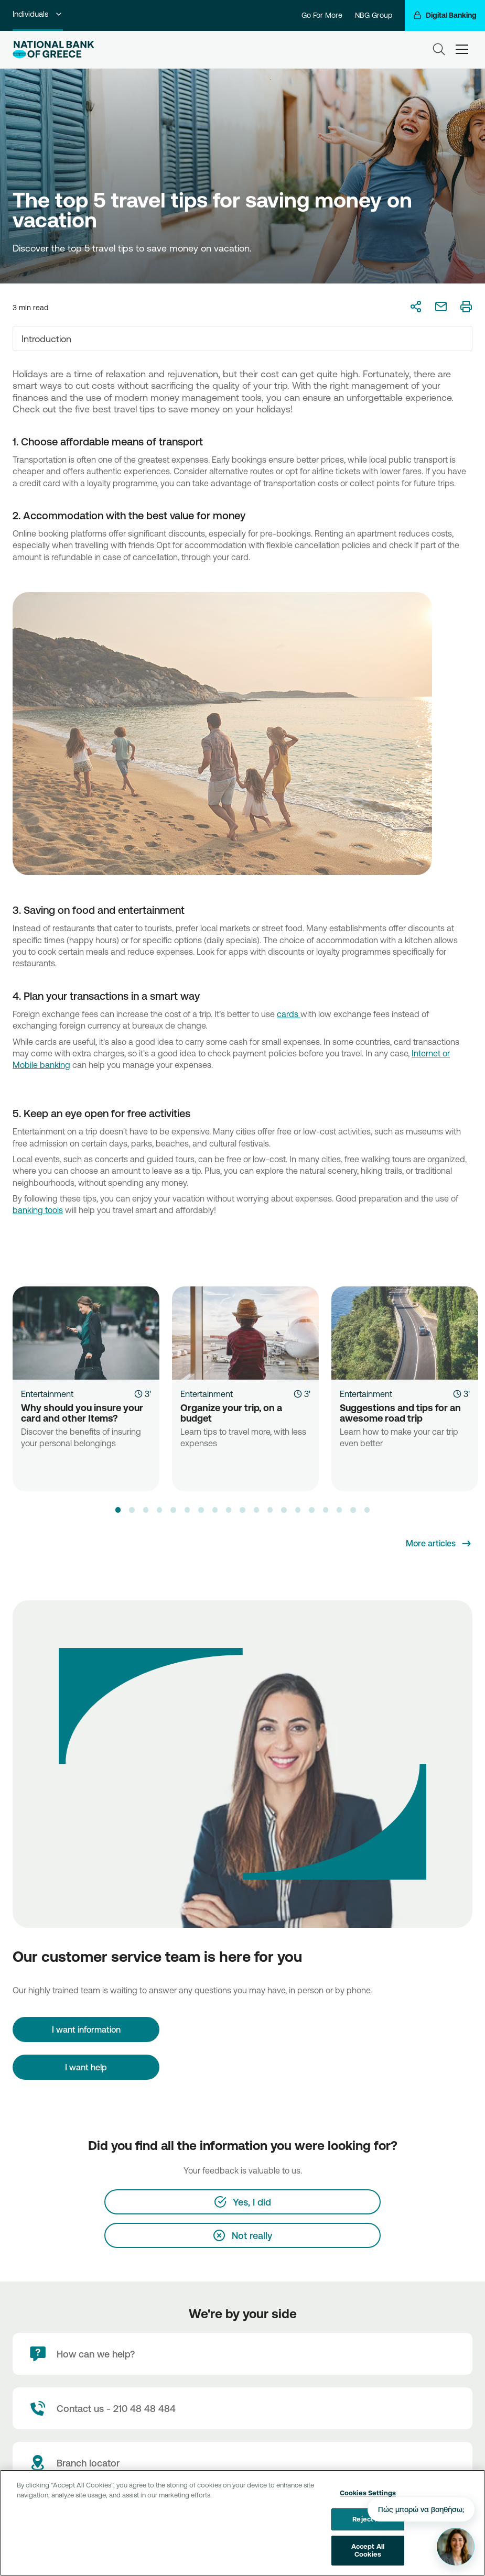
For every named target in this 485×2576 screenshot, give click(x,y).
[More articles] (439, 1543)
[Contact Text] (242, 2408)
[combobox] (242, 338)
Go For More (321, 15)
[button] (118, 1509)
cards (288, 1014)
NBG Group (373, 15)
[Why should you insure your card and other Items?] (86, 1333)
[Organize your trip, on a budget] (245, 1333)
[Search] (438, 49)
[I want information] (86, 2029)
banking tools (38, 1210)
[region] (242, 2523)
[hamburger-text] (461, 49)
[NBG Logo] (53, 49)
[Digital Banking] (445, 15)
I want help (86, 2067)
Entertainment (47, 1394)
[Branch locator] (242, 2463)
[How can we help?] (242, 2354)
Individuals (38, 13)
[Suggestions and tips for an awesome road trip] (404, 1333)
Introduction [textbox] (46, 338)
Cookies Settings (368, 2492)
